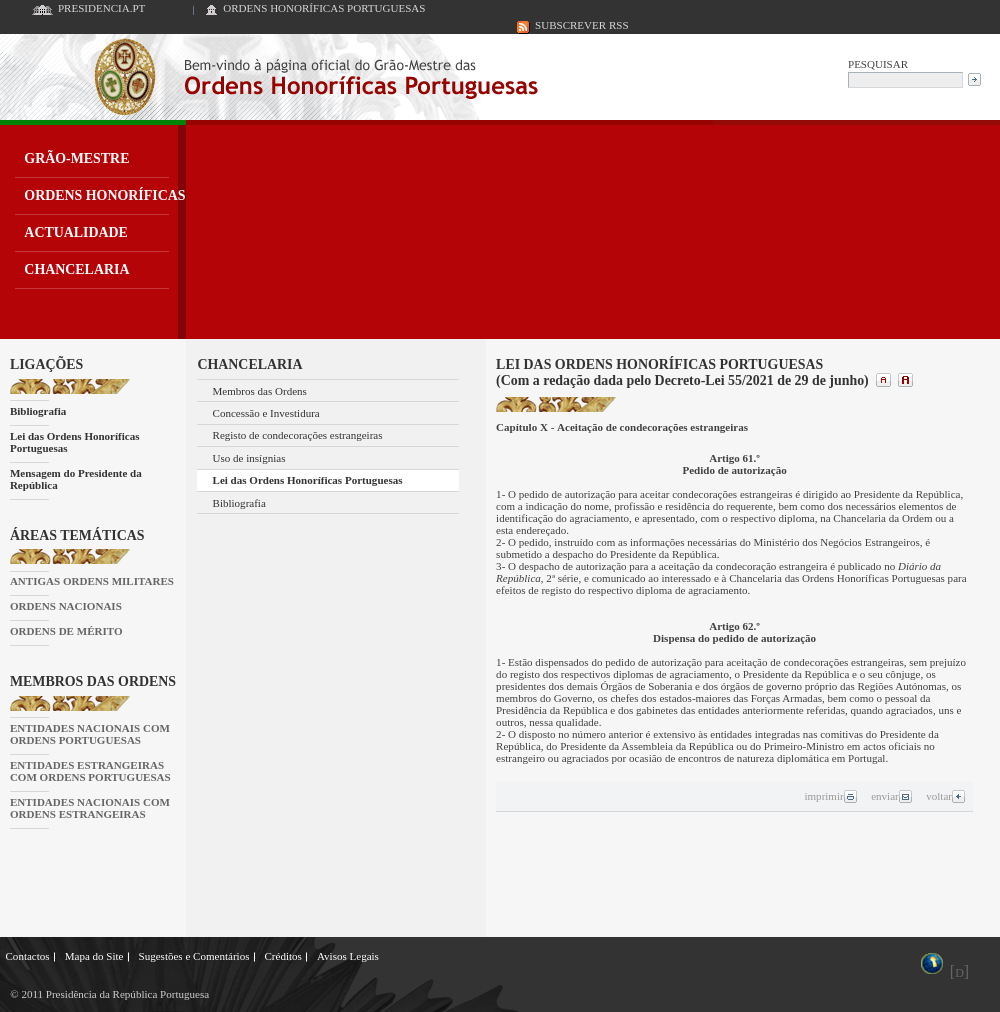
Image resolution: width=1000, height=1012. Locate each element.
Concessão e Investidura (266, 413)
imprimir (830, 796)
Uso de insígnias (249, 458)
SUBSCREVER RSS (582, 25)
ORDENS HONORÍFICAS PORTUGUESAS (324, 8)
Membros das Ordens (260, 391)
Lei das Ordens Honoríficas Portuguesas (75, 442)
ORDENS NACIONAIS (66, 606)
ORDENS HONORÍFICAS (104, 195)
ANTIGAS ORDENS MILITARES (92, 581)
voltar (946, 796)
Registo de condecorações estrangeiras (298, 435)
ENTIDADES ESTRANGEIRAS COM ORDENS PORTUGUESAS (90, 771)
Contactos (28, 956)
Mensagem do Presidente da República (76, 479)
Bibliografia (38, 411)
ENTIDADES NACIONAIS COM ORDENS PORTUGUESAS (90, 734)
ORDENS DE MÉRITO (66, 631)
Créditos (282, 956)
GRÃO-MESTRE (76, 158)
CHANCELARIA (76, 269)
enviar (891, 796)
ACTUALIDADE (76, 232)
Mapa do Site (94, 956)
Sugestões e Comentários (194, 956)
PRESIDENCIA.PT (101, 8)
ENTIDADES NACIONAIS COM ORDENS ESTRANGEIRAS (90, 808)
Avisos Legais (348, 956)
